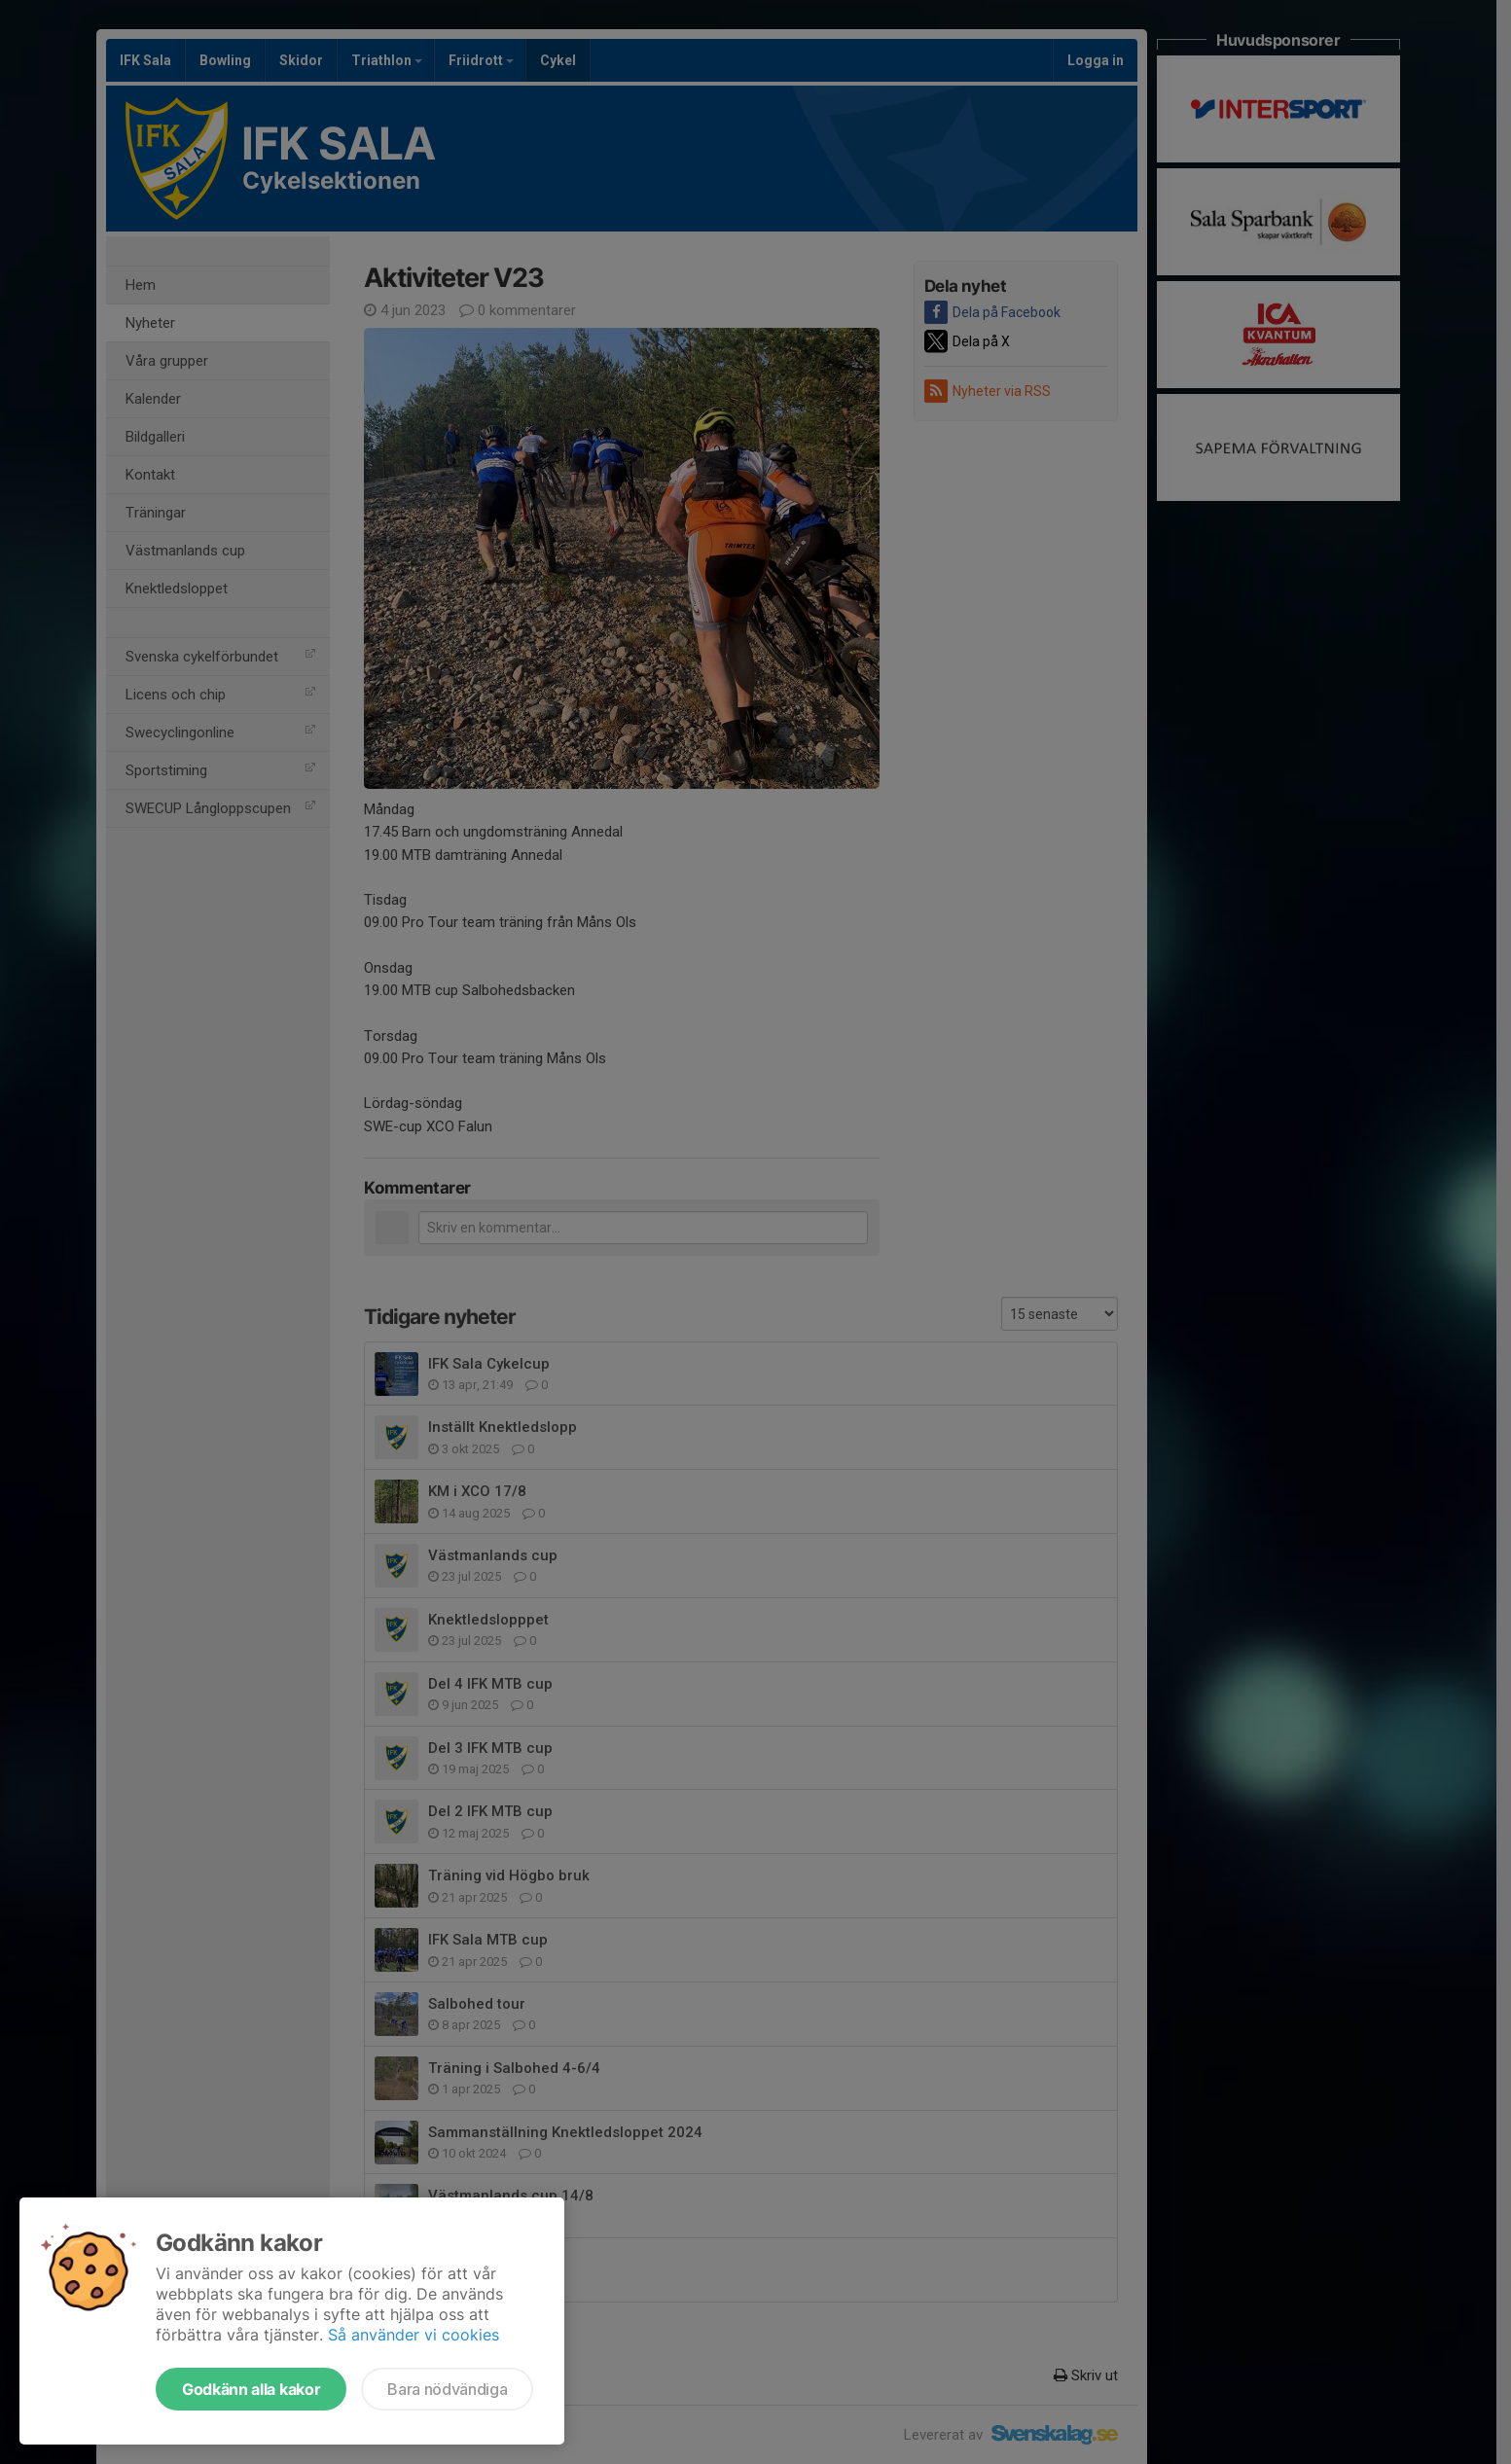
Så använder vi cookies (413, 2334)
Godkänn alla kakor (251, 2389)
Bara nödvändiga (447, 2389)
